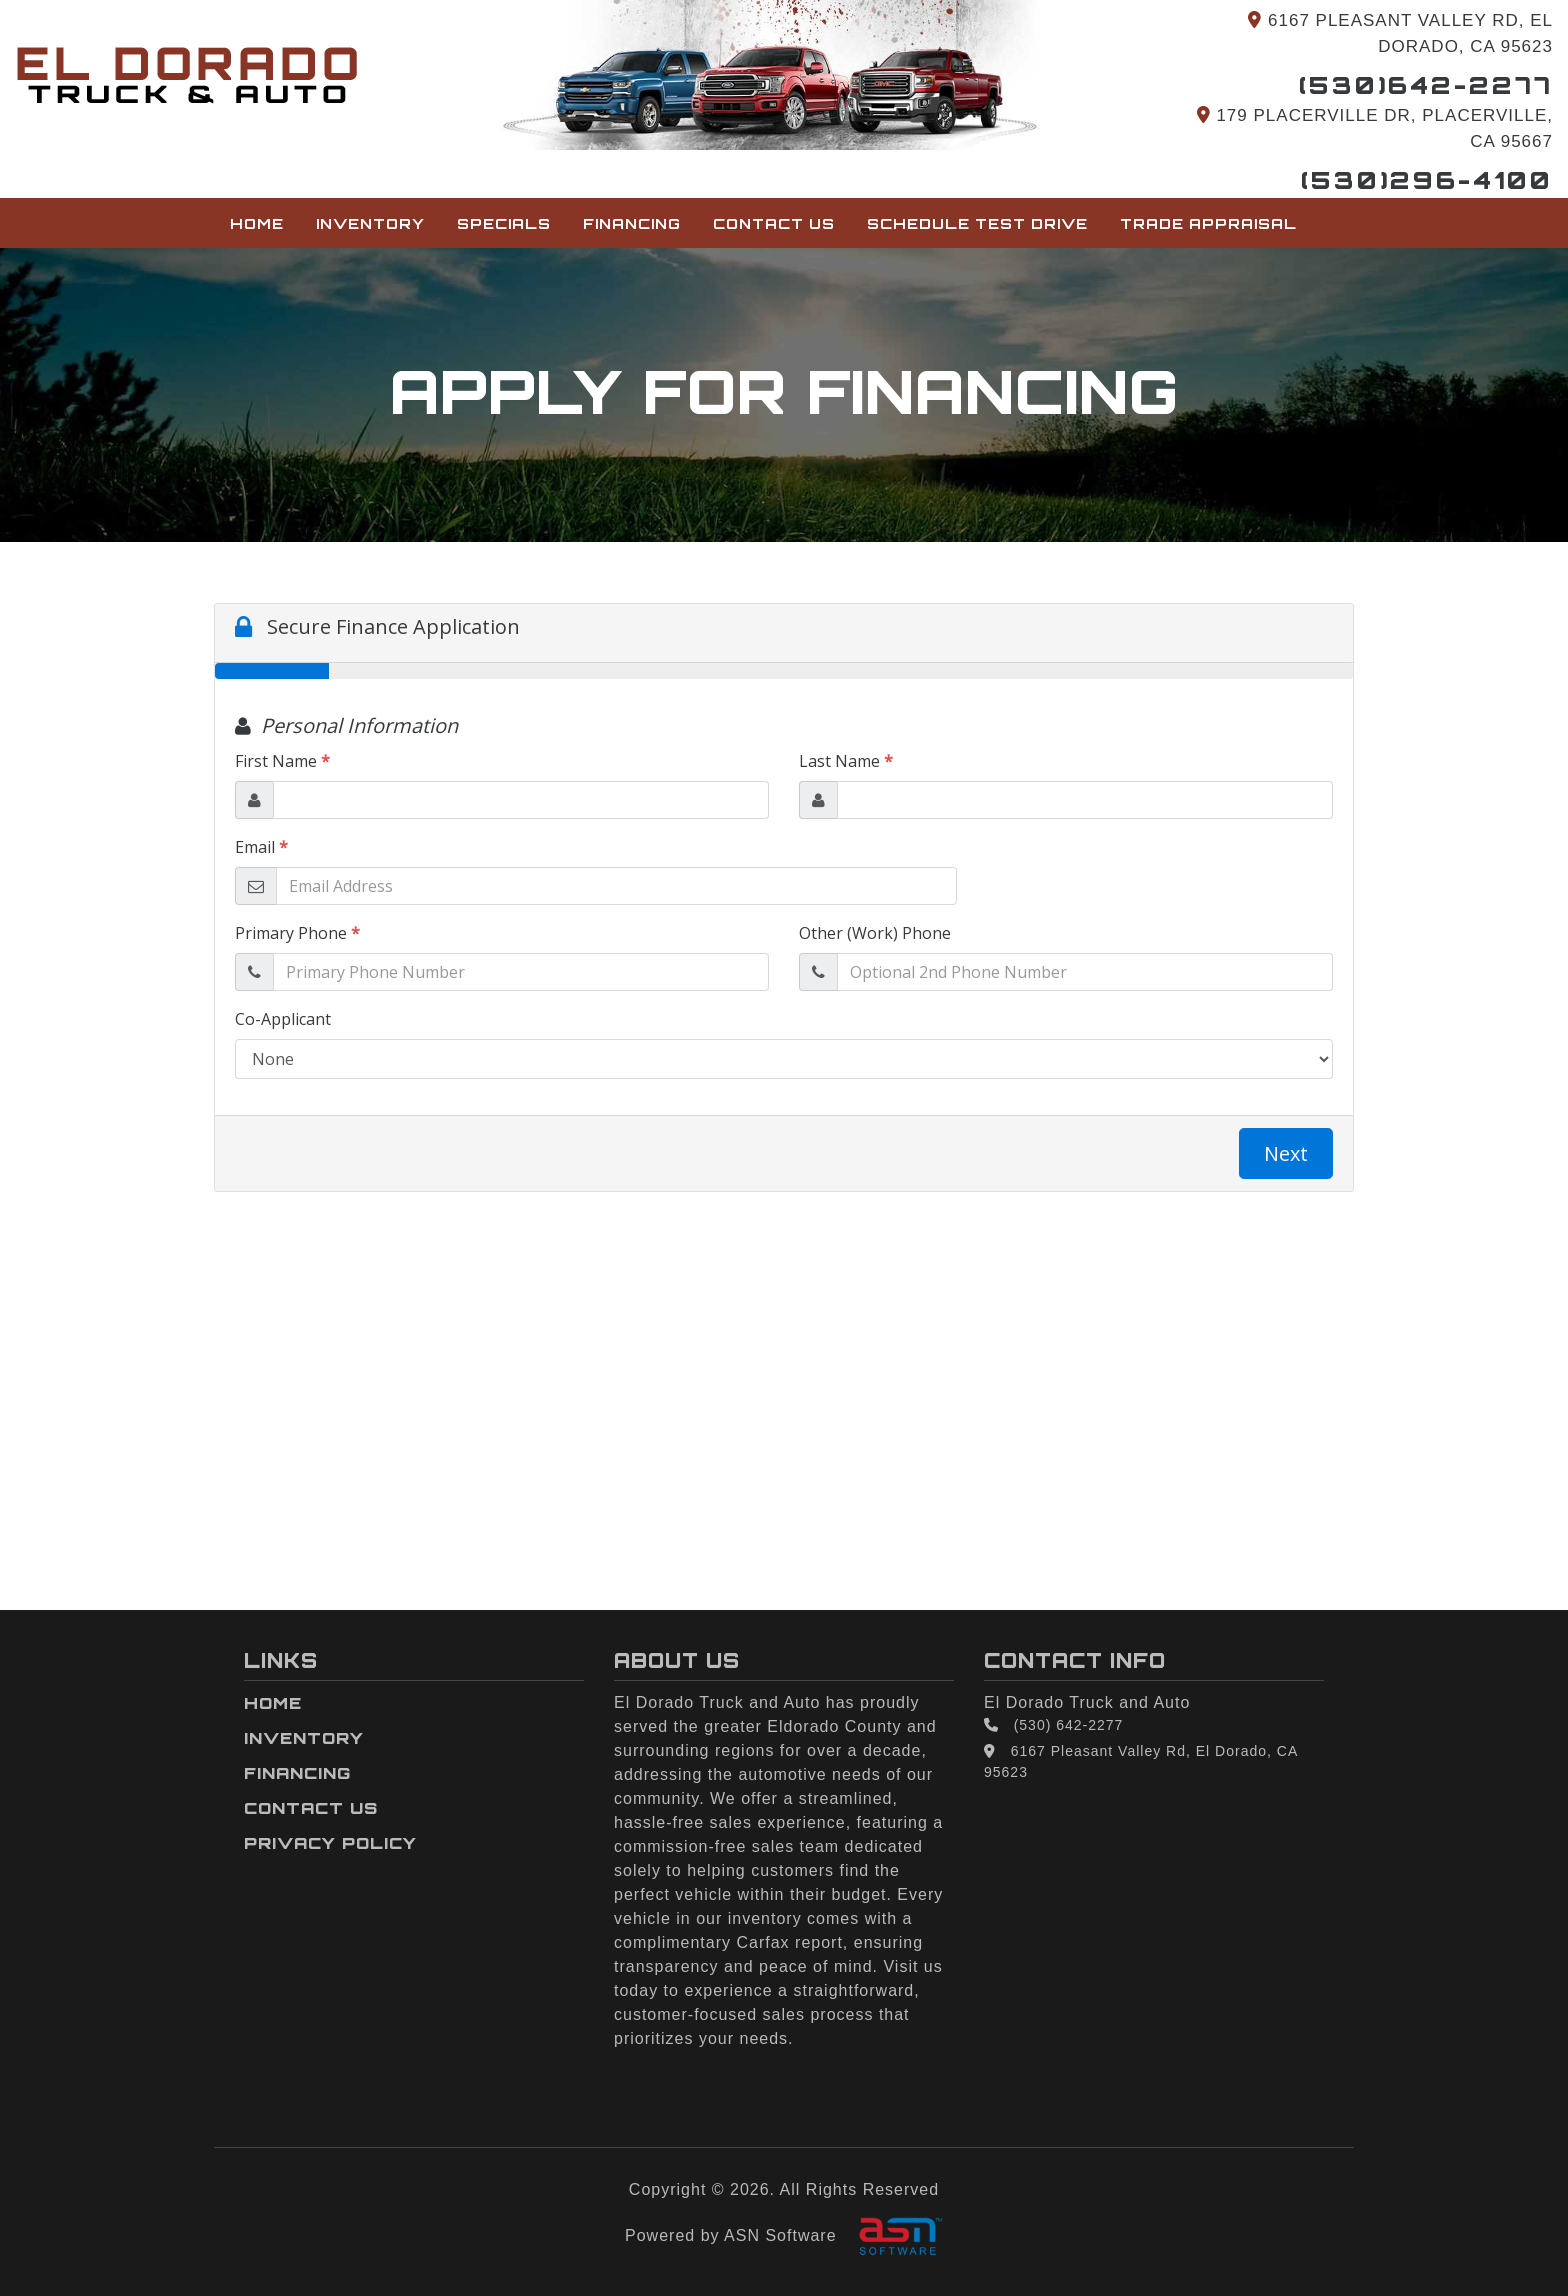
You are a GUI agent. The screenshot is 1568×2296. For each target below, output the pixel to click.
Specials (504, 223)
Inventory (370, 223)
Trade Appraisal (1208, 223)
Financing (632, 223)
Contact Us (774, 223)
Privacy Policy (330, 1843)
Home (257, 223)
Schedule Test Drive (977, 223)
